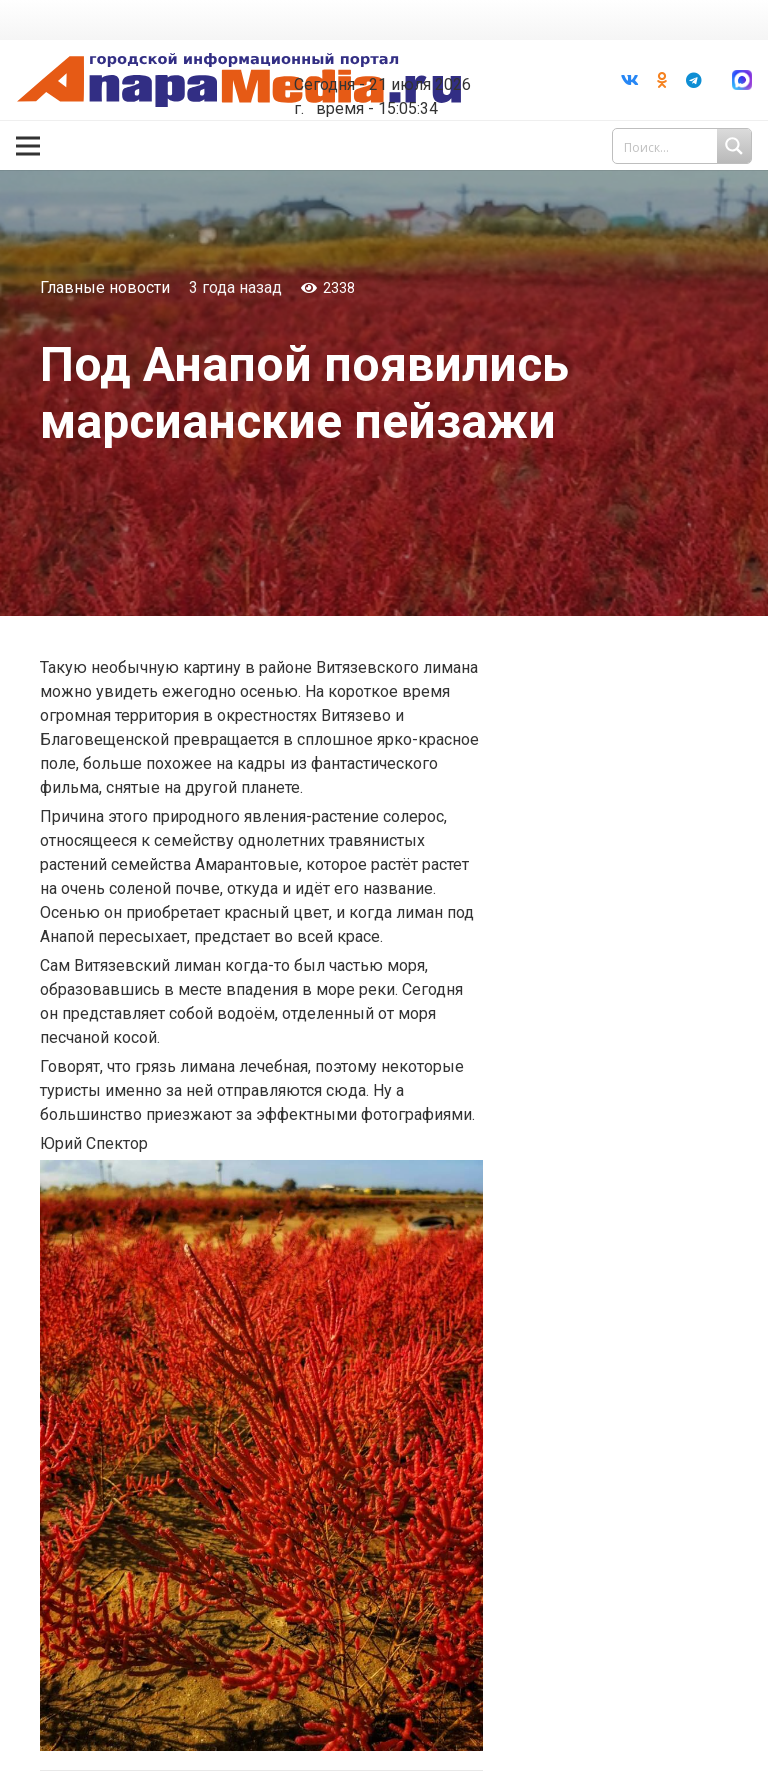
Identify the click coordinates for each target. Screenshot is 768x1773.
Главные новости (105, 287)
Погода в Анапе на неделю (399, 52)
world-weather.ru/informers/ (399, 70)
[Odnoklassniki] (662, 80)
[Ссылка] (239, 80)
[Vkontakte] (630, 80)
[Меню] (28, 146)
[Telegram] (694, 80)
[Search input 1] (684, 146)
